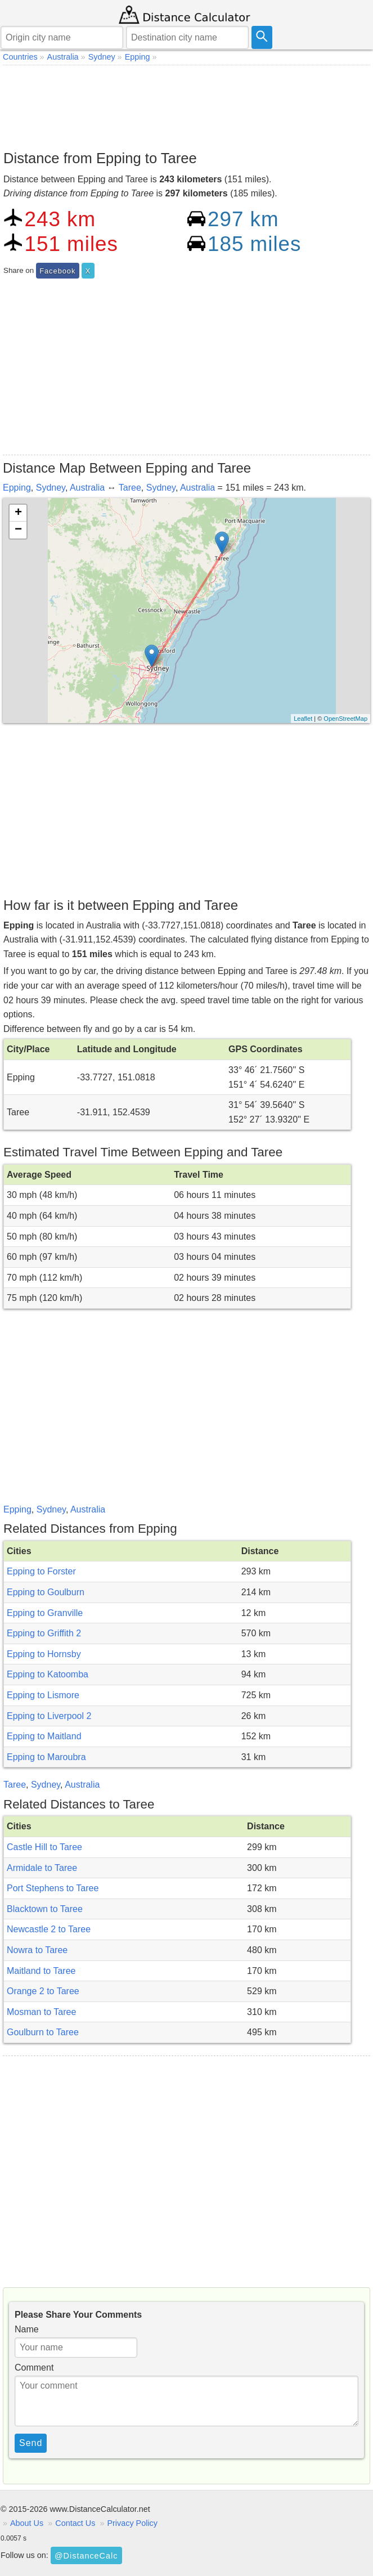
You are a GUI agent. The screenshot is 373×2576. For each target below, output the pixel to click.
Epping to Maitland (44, 1736)
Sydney (50, 487)
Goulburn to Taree (43, 2032)
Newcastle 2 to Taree (49, 1929)
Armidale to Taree (42, 1868)
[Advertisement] (186, 104)
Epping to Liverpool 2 (49, 1716)
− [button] (18, 530)
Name (27, 2329)
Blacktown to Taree (45, 1909)
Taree (130, 487)
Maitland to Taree (41, 1971)
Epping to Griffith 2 (44, 1633)
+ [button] (18, 513)
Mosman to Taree (41, 2012)
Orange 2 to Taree (43, 1991)
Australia (87, 487)
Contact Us (75, 2523)
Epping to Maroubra (46, 1757)
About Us (26, 2523)
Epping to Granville (45, 1613)
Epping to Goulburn (45, 1592)
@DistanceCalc (86, 2555)
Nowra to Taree (37, 1950)
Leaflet (303, 718)
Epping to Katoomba (47, 1674)
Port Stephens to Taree (52, 1888)
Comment (34, 2367)
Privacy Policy (132, 2523)
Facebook (57, 271)
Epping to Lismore (43, 1695)
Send (30, 2443)
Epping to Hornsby (44, 1654)
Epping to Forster (41, 1571)
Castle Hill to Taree (44, 1847)
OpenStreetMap (345, 718)
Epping (17, 487)
